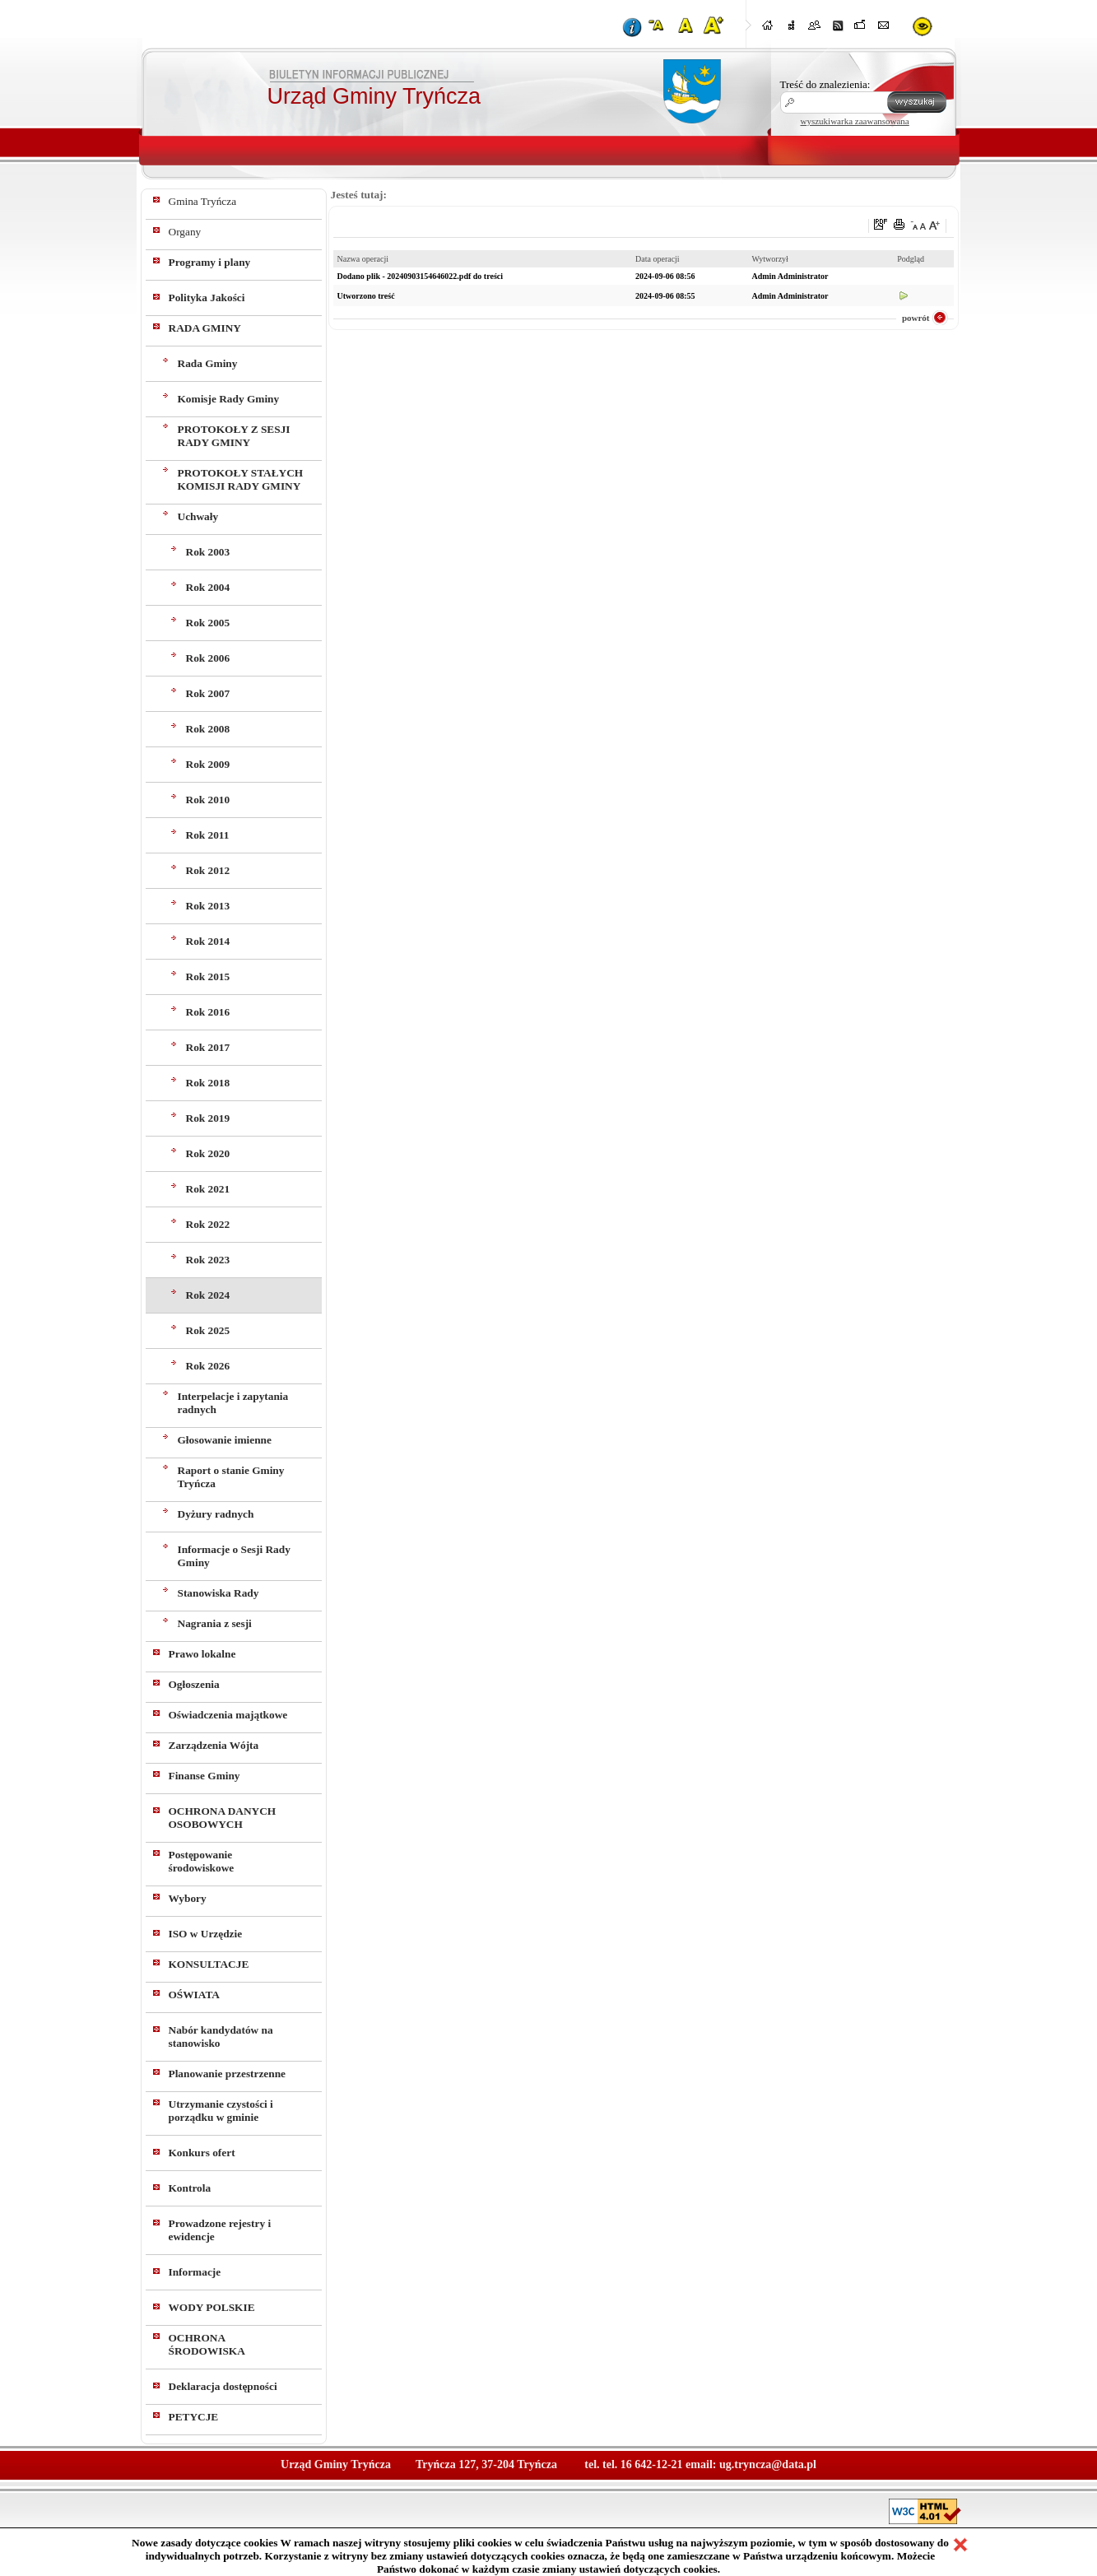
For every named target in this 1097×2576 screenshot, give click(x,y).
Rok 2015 (208, 976)
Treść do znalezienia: (825, 84)
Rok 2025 (208, 1330)
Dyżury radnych (216, 1514)
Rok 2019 (208, 1118)
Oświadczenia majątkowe (228, 1715)
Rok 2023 (208, 1259)
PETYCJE (194, 2417)
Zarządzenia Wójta (214, 1745)
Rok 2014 (208, 941)
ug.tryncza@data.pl (767, 2464)
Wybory (188, 1898)
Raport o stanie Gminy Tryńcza (231, 1477)
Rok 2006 (208, 658)
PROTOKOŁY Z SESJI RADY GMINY (234, 436)
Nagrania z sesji (215, 1623)
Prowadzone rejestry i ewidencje (220, 2230)
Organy (185, 232)
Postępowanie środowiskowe (202, 1861)
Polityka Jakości (207, 297)
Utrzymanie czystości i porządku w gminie (221, 2110)
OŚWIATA (194, 1994)
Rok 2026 (208, 1366)
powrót (916, 318)
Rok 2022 (208, 1224)
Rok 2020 (208, 1153)
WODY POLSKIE (212, 2307)
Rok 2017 (208, 1047)
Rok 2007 (208, 693)
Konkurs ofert (202, 2152)
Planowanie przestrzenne (227, 2073)
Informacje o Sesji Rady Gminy (234, 1556)
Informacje (195, 2272)
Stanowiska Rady (218, 1593)
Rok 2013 (208, 906)
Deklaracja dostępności (223, 2386)
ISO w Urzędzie (206, 1933)
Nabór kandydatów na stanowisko (221, 2036)
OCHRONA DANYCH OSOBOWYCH (223, 1817)
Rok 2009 (208, 764)
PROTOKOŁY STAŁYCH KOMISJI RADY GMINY (241, 479)
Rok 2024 (208, 1295)
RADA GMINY (205, 328)
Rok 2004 (208, 587)
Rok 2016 (208, 1012)
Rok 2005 (208, 622)
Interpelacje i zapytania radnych (233, 1403)
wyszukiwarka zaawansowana (855, 121)
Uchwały (198, 516)
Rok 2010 (208, 799)
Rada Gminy (208, 363)
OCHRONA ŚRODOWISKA (207, 2344)
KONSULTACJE (209, 1964)
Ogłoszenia (194, 1684)
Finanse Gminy (204, 1775)
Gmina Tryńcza (203, 201)
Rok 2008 (208, 729)
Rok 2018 (208, 1082)
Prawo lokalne (202, 1654)
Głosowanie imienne (225, 1440)
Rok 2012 (208, 870)
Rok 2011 (208, 835)
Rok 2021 (208, 1189)
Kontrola (190, 2188)
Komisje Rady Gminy (229, 399)
